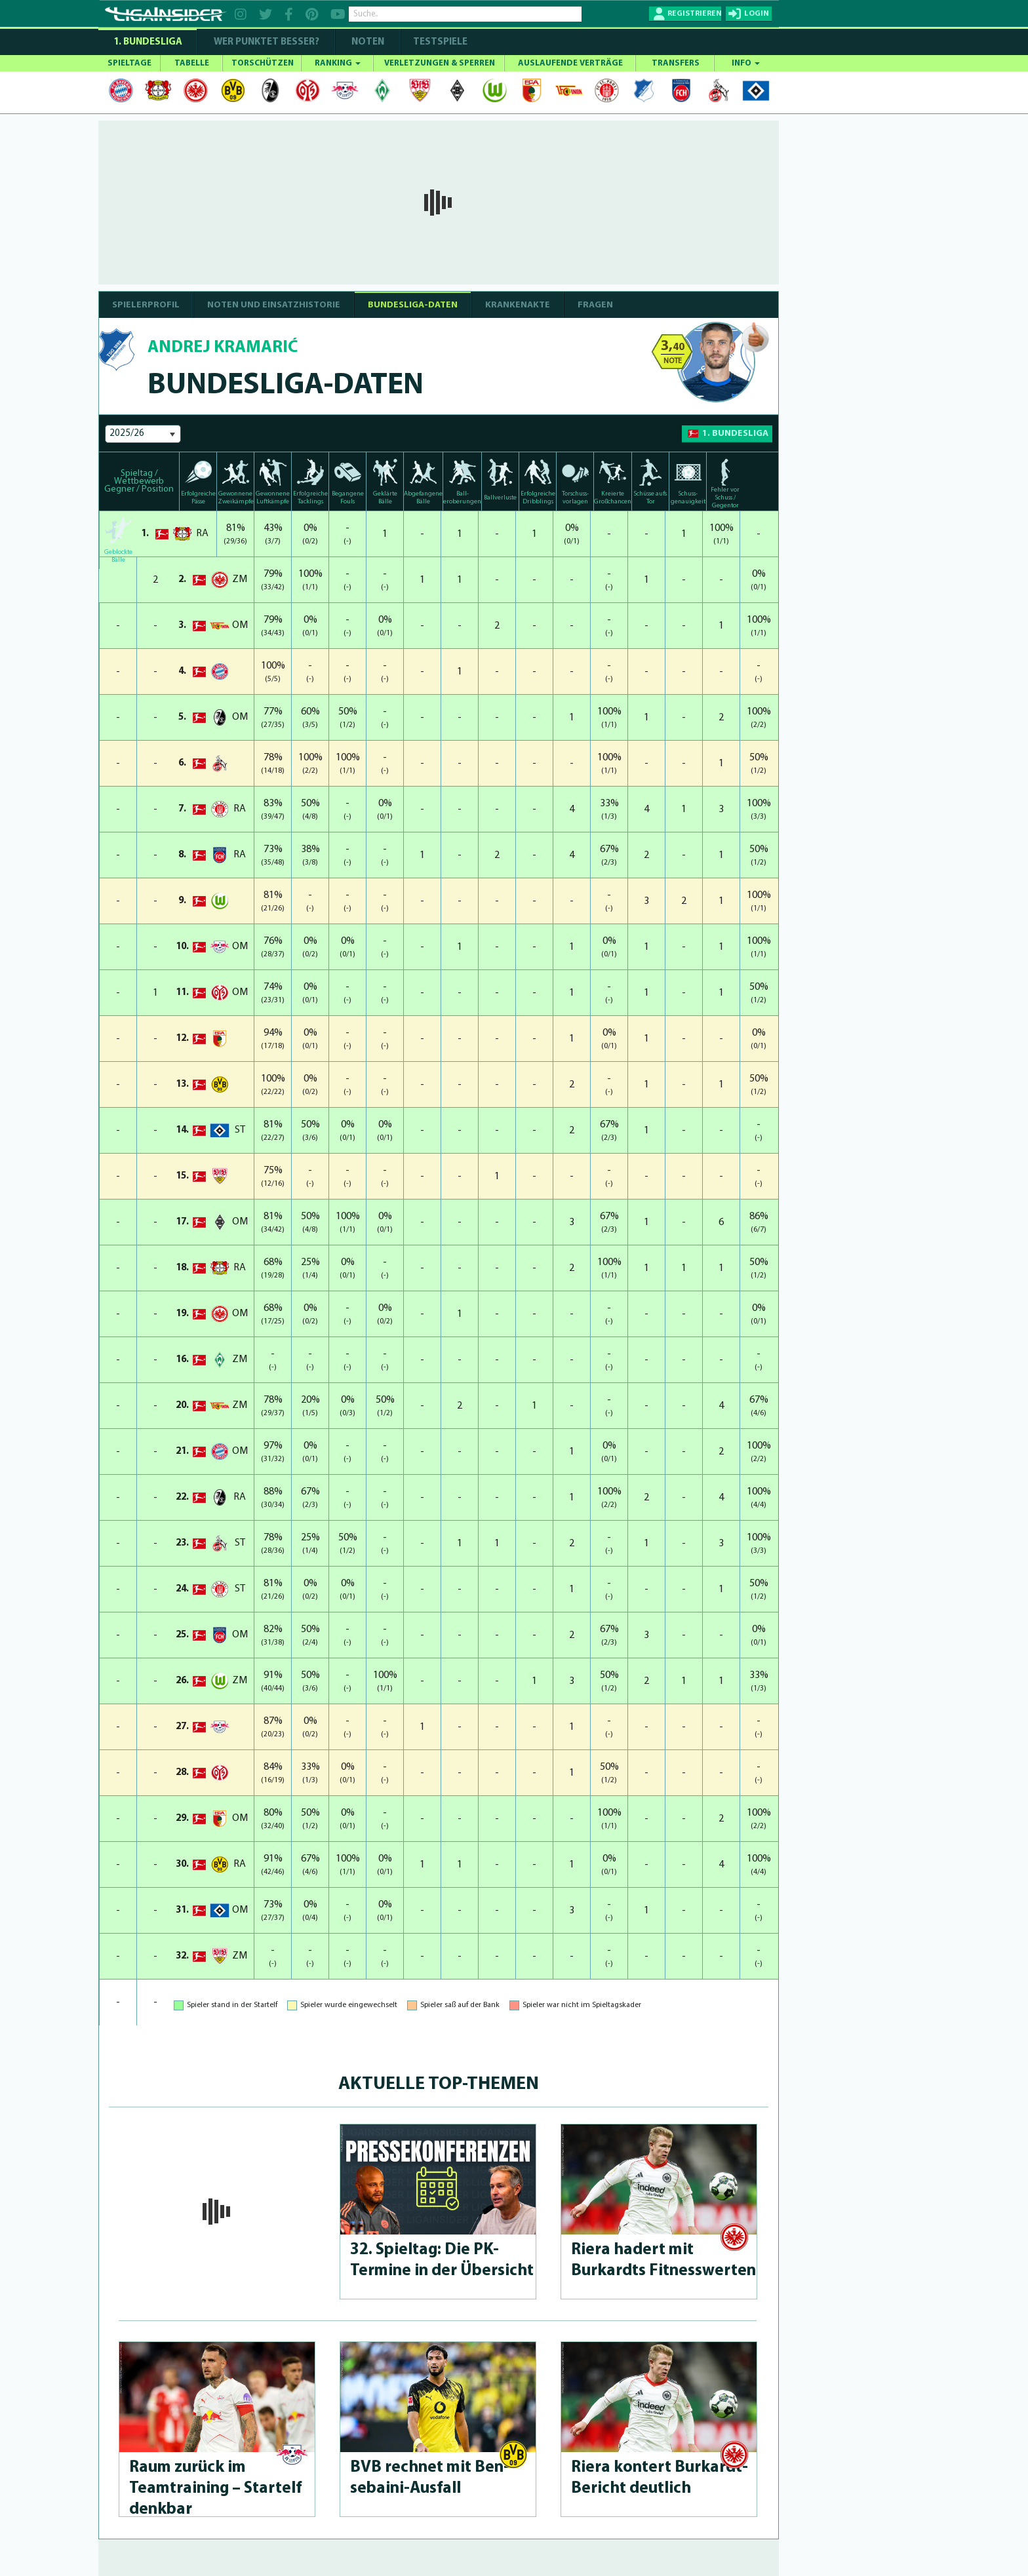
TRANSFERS (676, 63)
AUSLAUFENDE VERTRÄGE (570, 63)
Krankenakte (517, 305)
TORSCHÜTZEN (262, 63)
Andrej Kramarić (223, 348)
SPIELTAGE (129, 63)
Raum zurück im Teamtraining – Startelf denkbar (215, 2488)
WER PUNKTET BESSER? (266, 42)
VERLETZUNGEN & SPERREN (439, 63)
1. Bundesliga (147, 42)
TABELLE (191, 63)
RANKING (338, 63)
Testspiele (439, 42)
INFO (746, 63)
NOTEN (367, 42)
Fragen (595, 305)
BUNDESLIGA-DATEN (413, 305)
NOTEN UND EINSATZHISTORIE (273, 305)
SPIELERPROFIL (146, 305)
